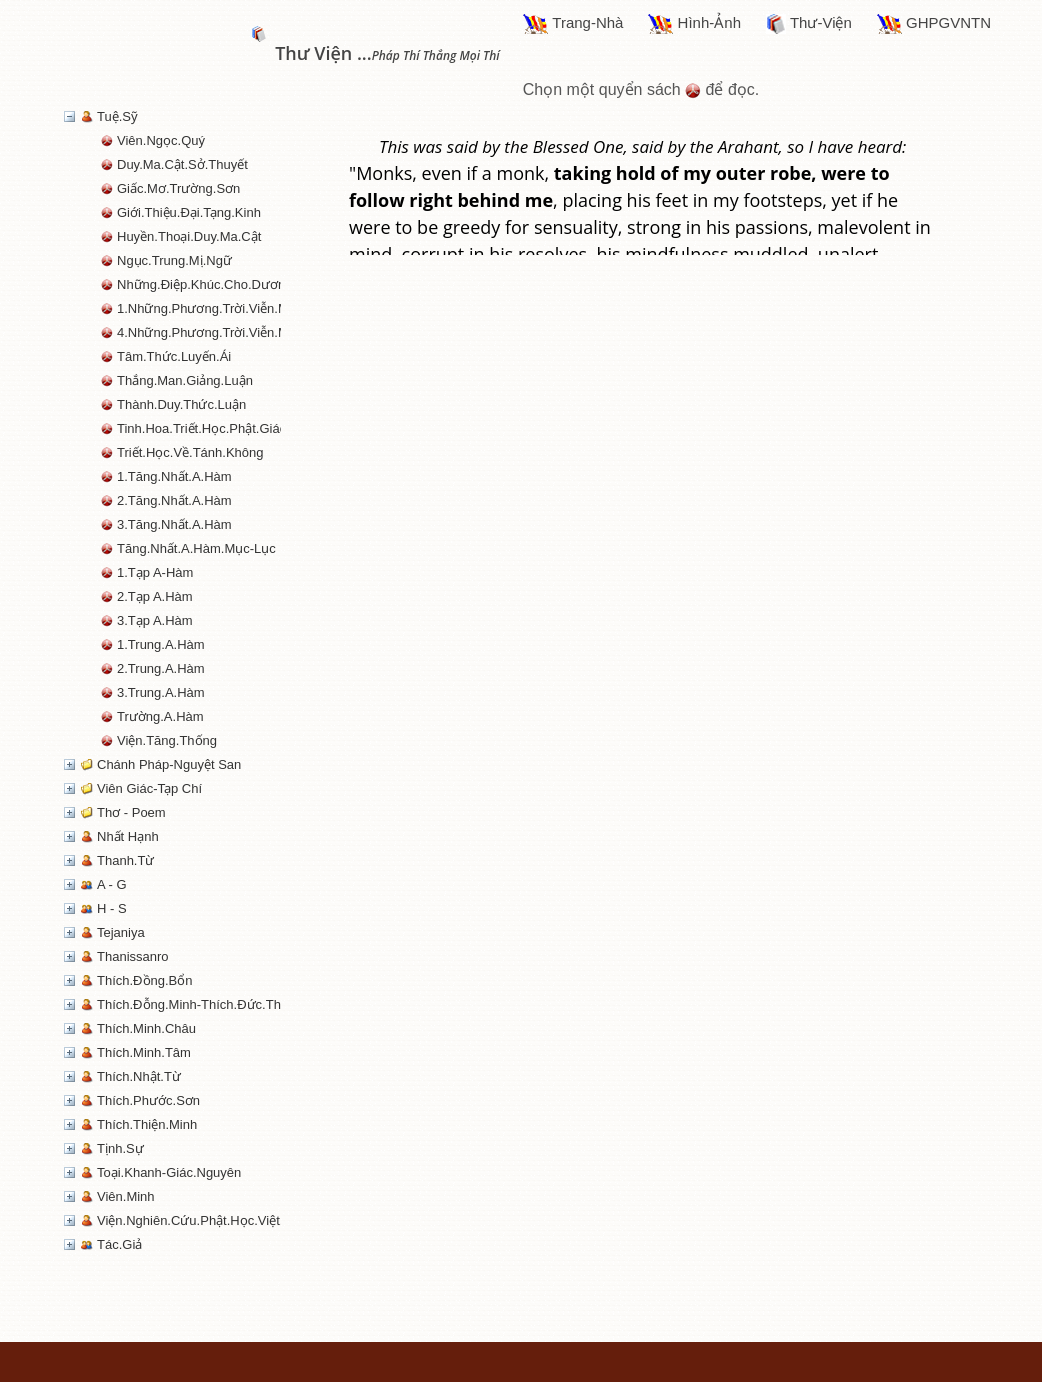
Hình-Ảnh (694, 24)
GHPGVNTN (934, 24)
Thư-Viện (809, 24)
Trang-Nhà (573, 24)
